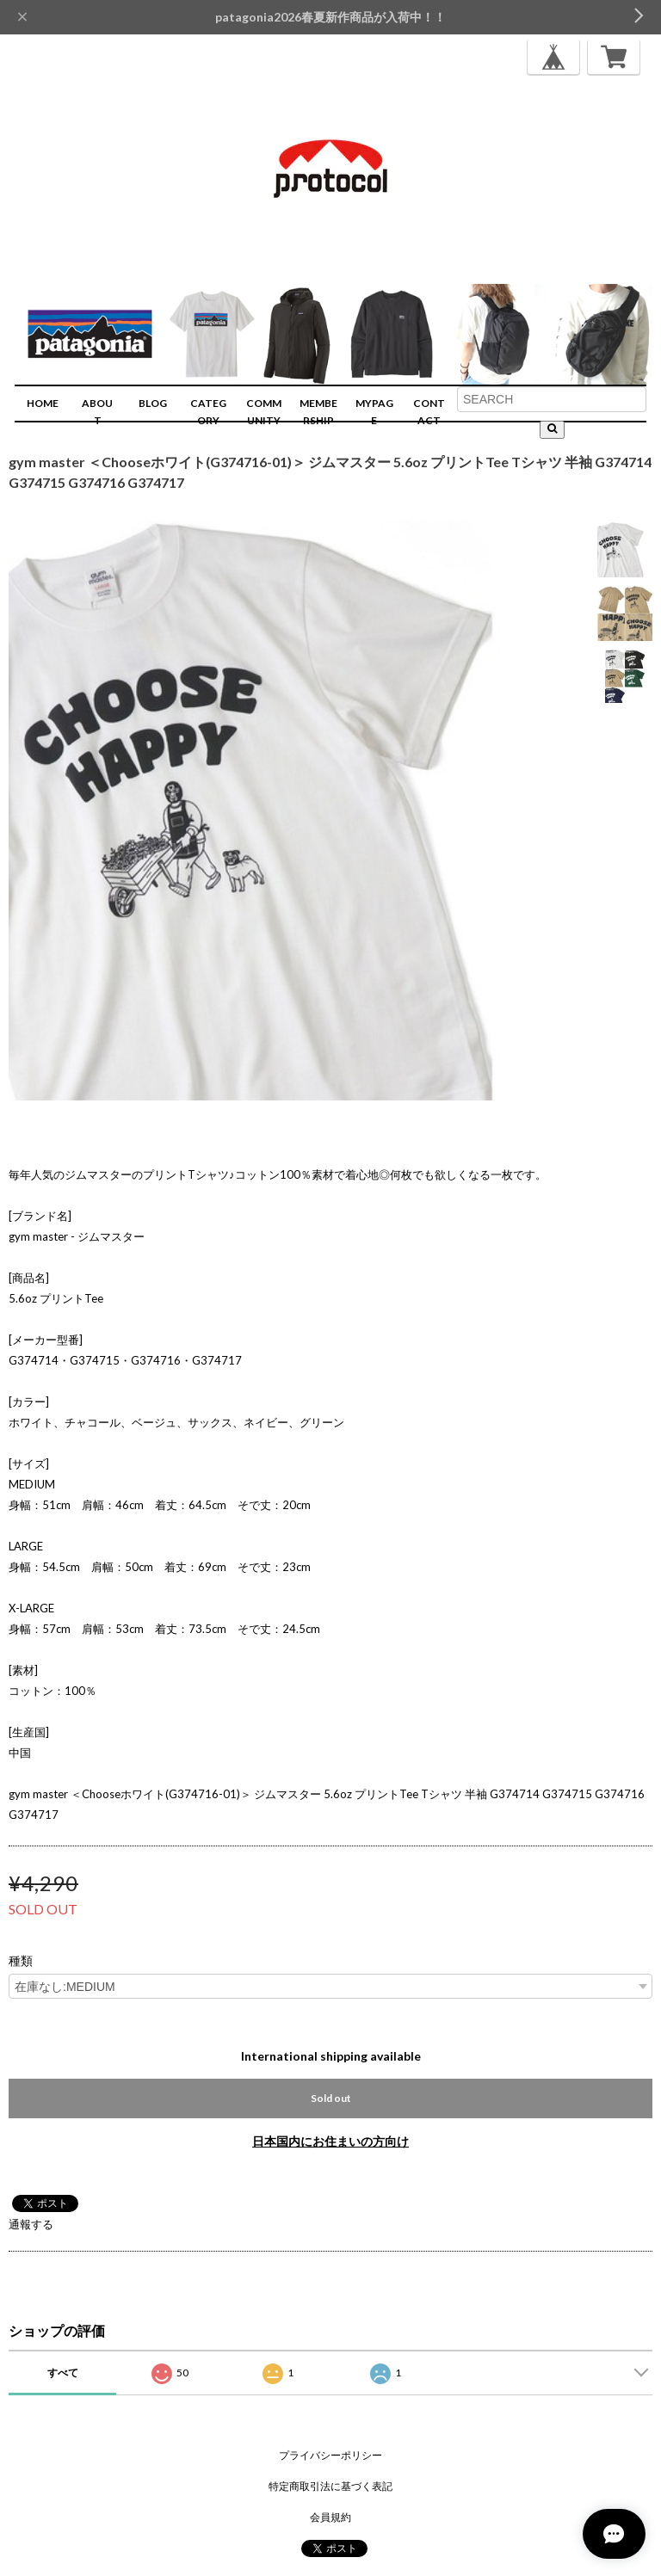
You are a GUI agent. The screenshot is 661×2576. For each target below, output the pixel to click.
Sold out (331, 2098)
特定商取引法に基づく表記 (330, 2486)
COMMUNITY (263, 412)
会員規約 (330, 2517)
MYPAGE (374, 412)
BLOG (153, 403)
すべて (62, 2372)
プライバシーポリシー (330, 2455)
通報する (31, 2224)
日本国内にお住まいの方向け (330, 2141)
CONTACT (429, 412)
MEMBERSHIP (318, 412)
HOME (43, 403)
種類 (21, 1961)
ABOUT (97, 412)
